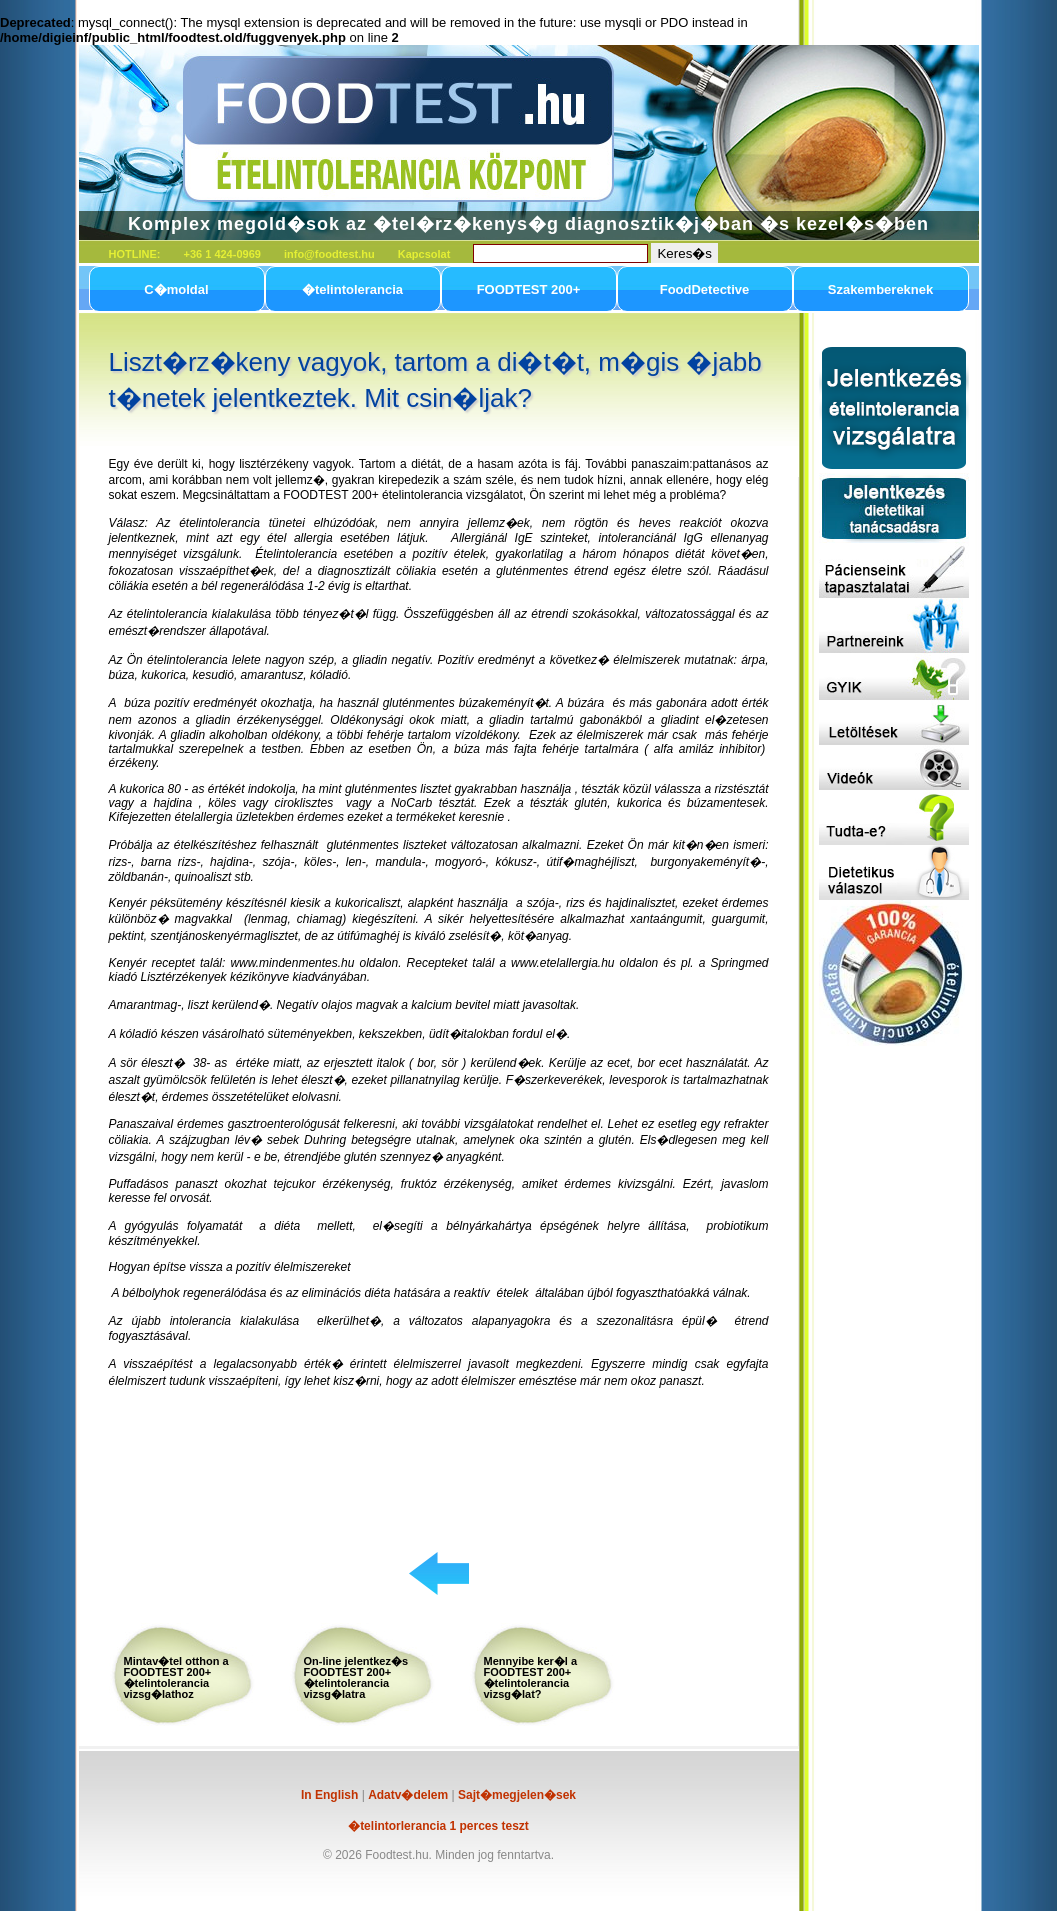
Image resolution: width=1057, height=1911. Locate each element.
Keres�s (684, 253)
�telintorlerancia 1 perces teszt (438, 1826)
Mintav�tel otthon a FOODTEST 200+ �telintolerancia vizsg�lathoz (176, 1677)
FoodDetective (705, 289)
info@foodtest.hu (329, 254)
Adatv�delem (408, 1795)
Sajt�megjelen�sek (517, 1795)
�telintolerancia (352, 289)
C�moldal (176, 289)
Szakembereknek (881, 289)
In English (329, 1795)
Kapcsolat (424, 254)
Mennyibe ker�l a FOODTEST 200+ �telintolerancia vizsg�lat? (531, 1677)
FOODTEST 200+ (529, 289)
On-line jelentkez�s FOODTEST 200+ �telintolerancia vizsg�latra (356, 1677)
